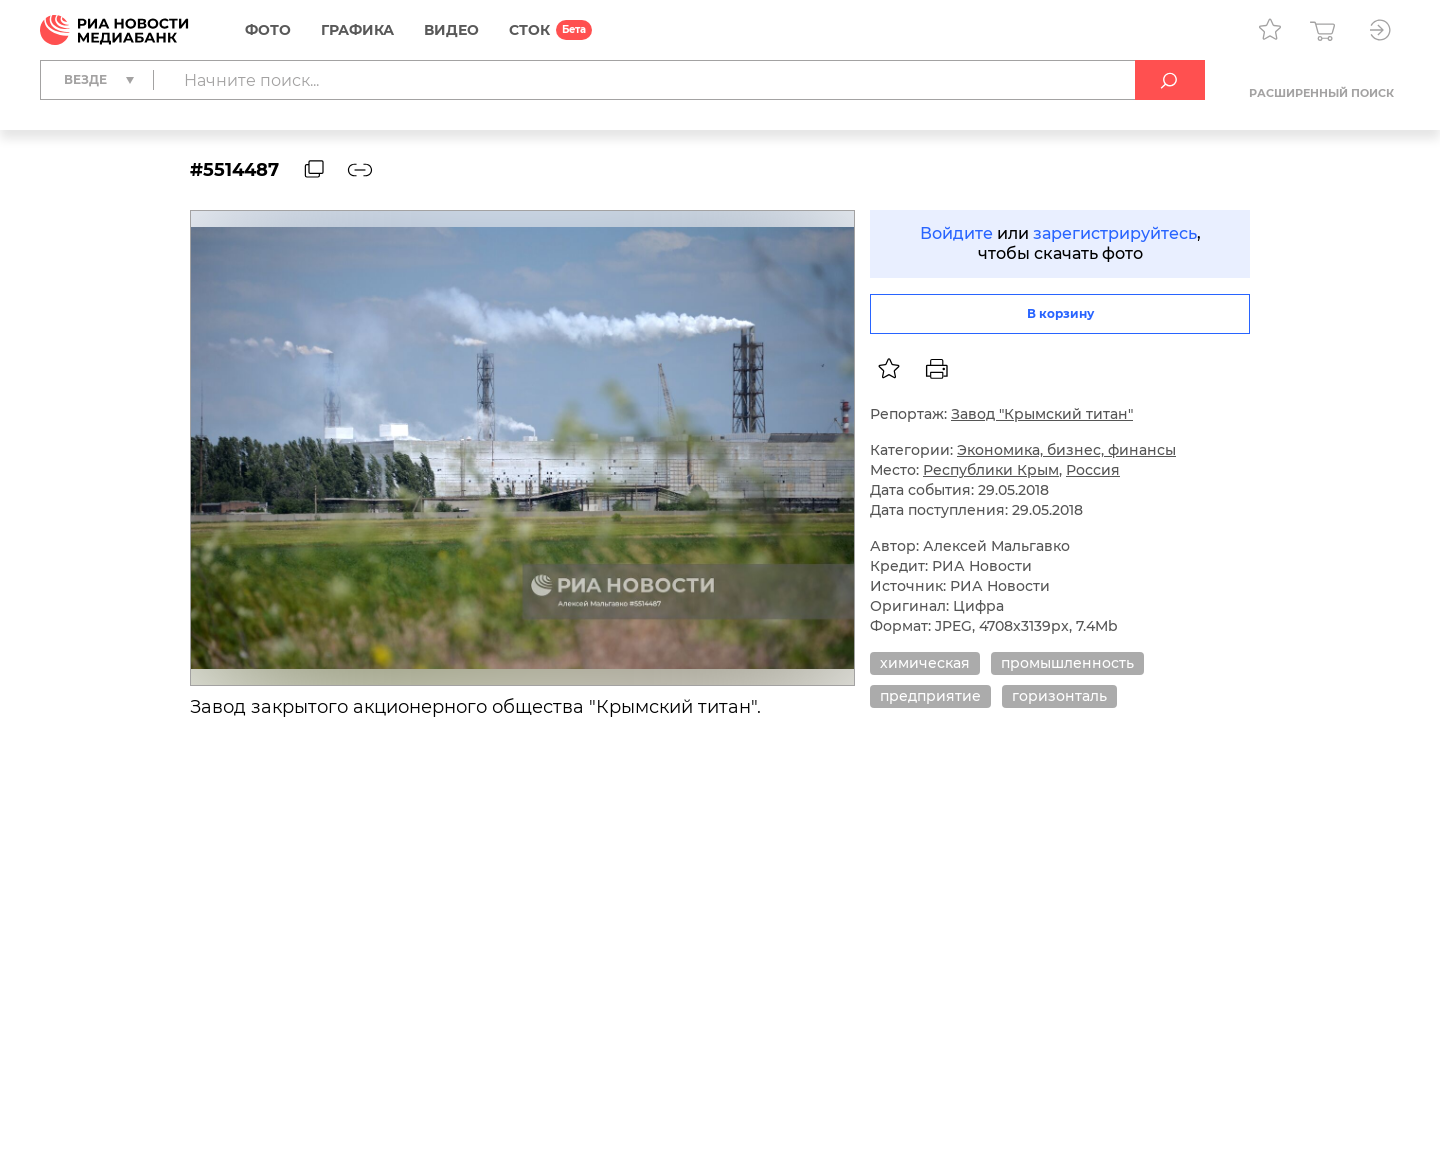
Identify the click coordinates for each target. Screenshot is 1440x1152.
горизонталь (1059, 696)
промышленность (1067, 663)
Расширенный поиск (1321, 93)
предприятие (930, 696)
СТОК (529, 30)
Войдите (956, 233)
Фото (268, 30)
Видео (451, 30)
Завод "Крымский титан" (1042, 414)
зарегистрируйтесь (1115, 233)
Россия (1093, 470)
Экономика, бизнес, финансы (1066, 450)
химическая (925, 663)
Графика (357, 30)
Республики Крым (991, 470)
